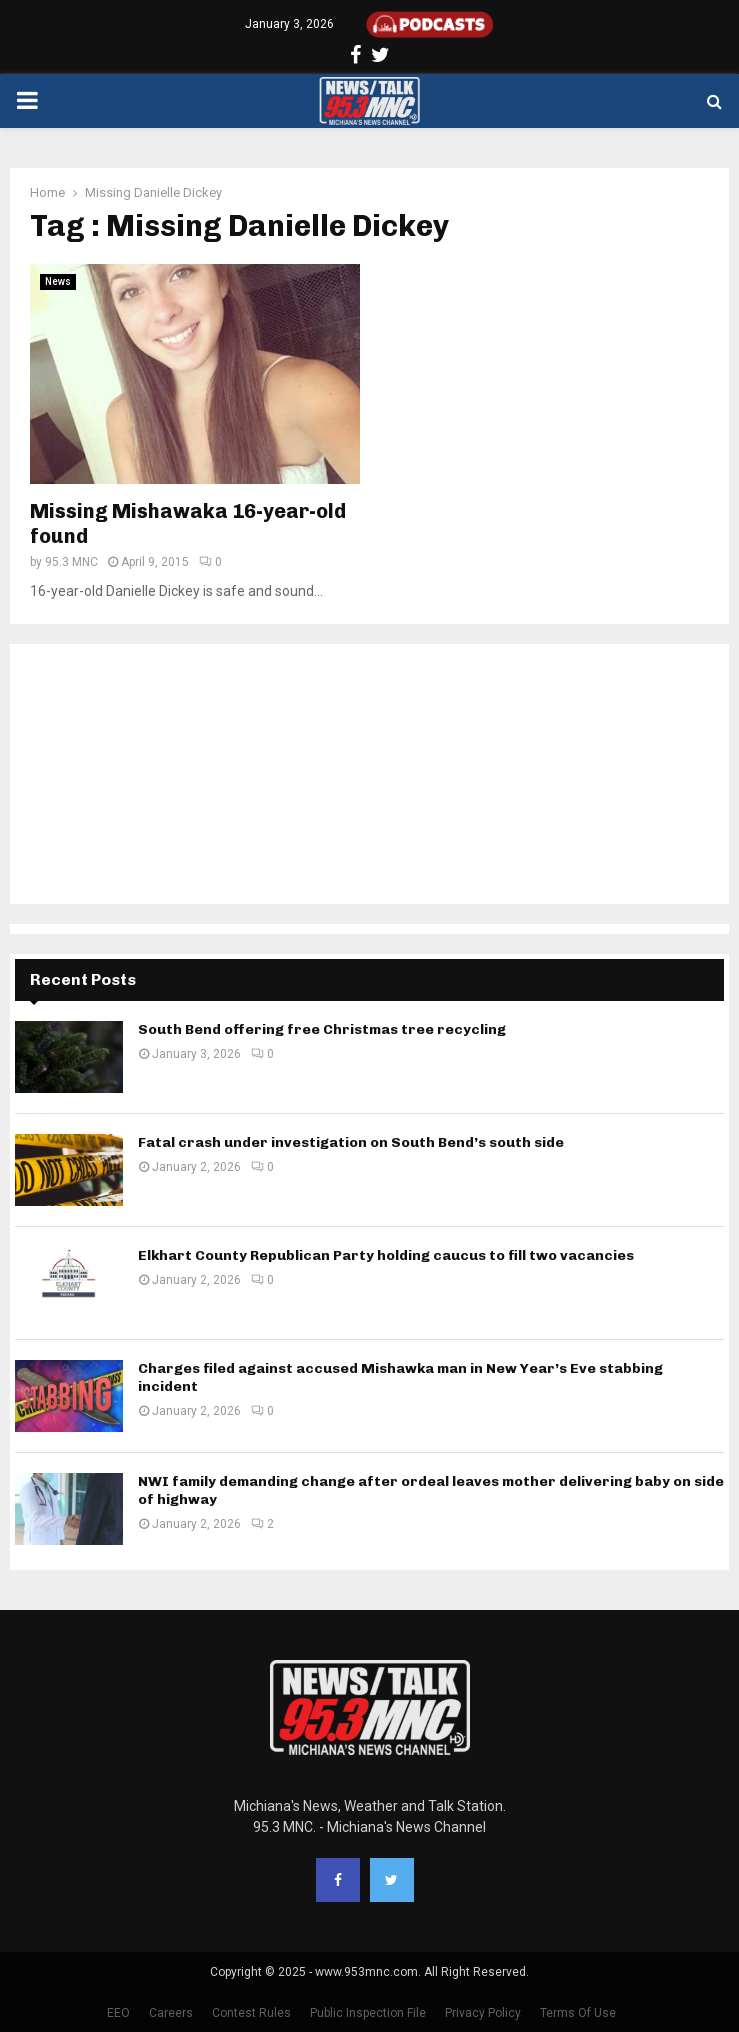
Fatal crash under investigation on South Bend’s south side (351, 1142)
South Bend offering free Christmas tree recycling (322, 1029)
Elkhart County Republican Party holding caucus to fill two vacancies (386, 1255)
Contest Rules (251, 2013)
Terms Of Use (578, 2013)
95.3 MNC (71, 562)
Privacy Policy (483, 2013)
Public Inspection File (368, 2013)
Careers (171, 2013)
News (58, 281)
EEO (118, 2013)
